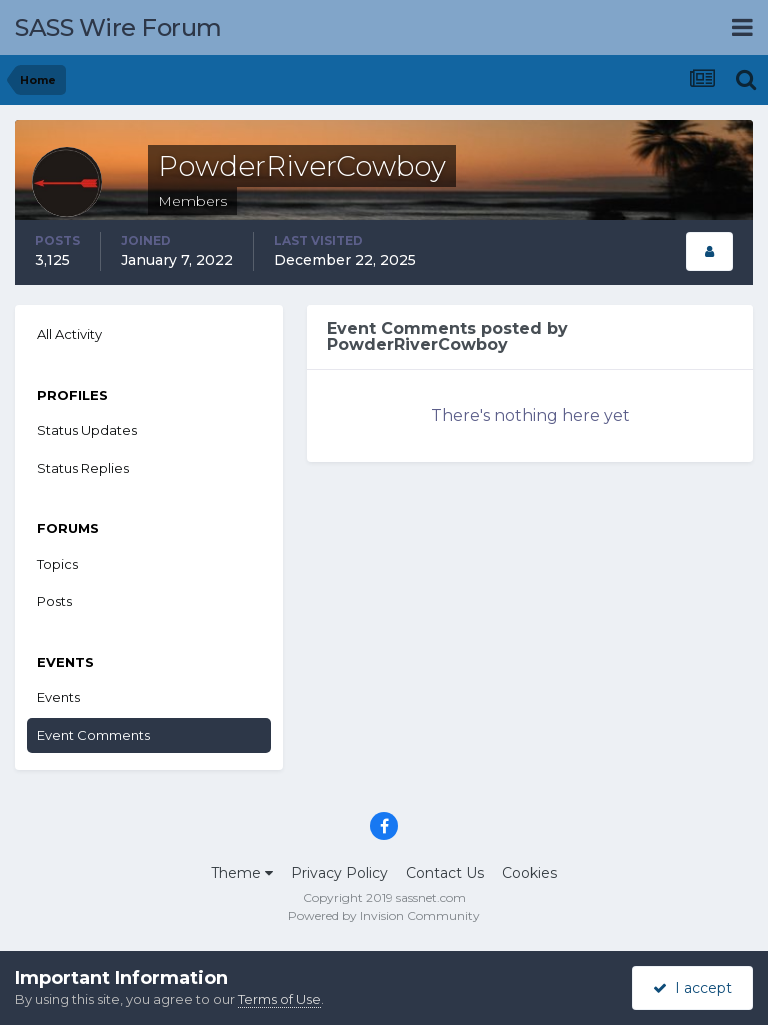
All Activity (69, 334)
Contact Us (445, 873)
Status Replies (83, 468)
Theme (242, 873)
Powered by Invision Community (384, 915)
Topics (57, 564)
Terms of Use (279, 999)
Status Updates (87, 430)
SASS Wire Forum (118, 27)
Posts (54, 601)
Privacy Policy (339, 873)
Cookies (529, 873)
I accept (692, 988)
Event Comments (93, 735)
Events (58, 697)
